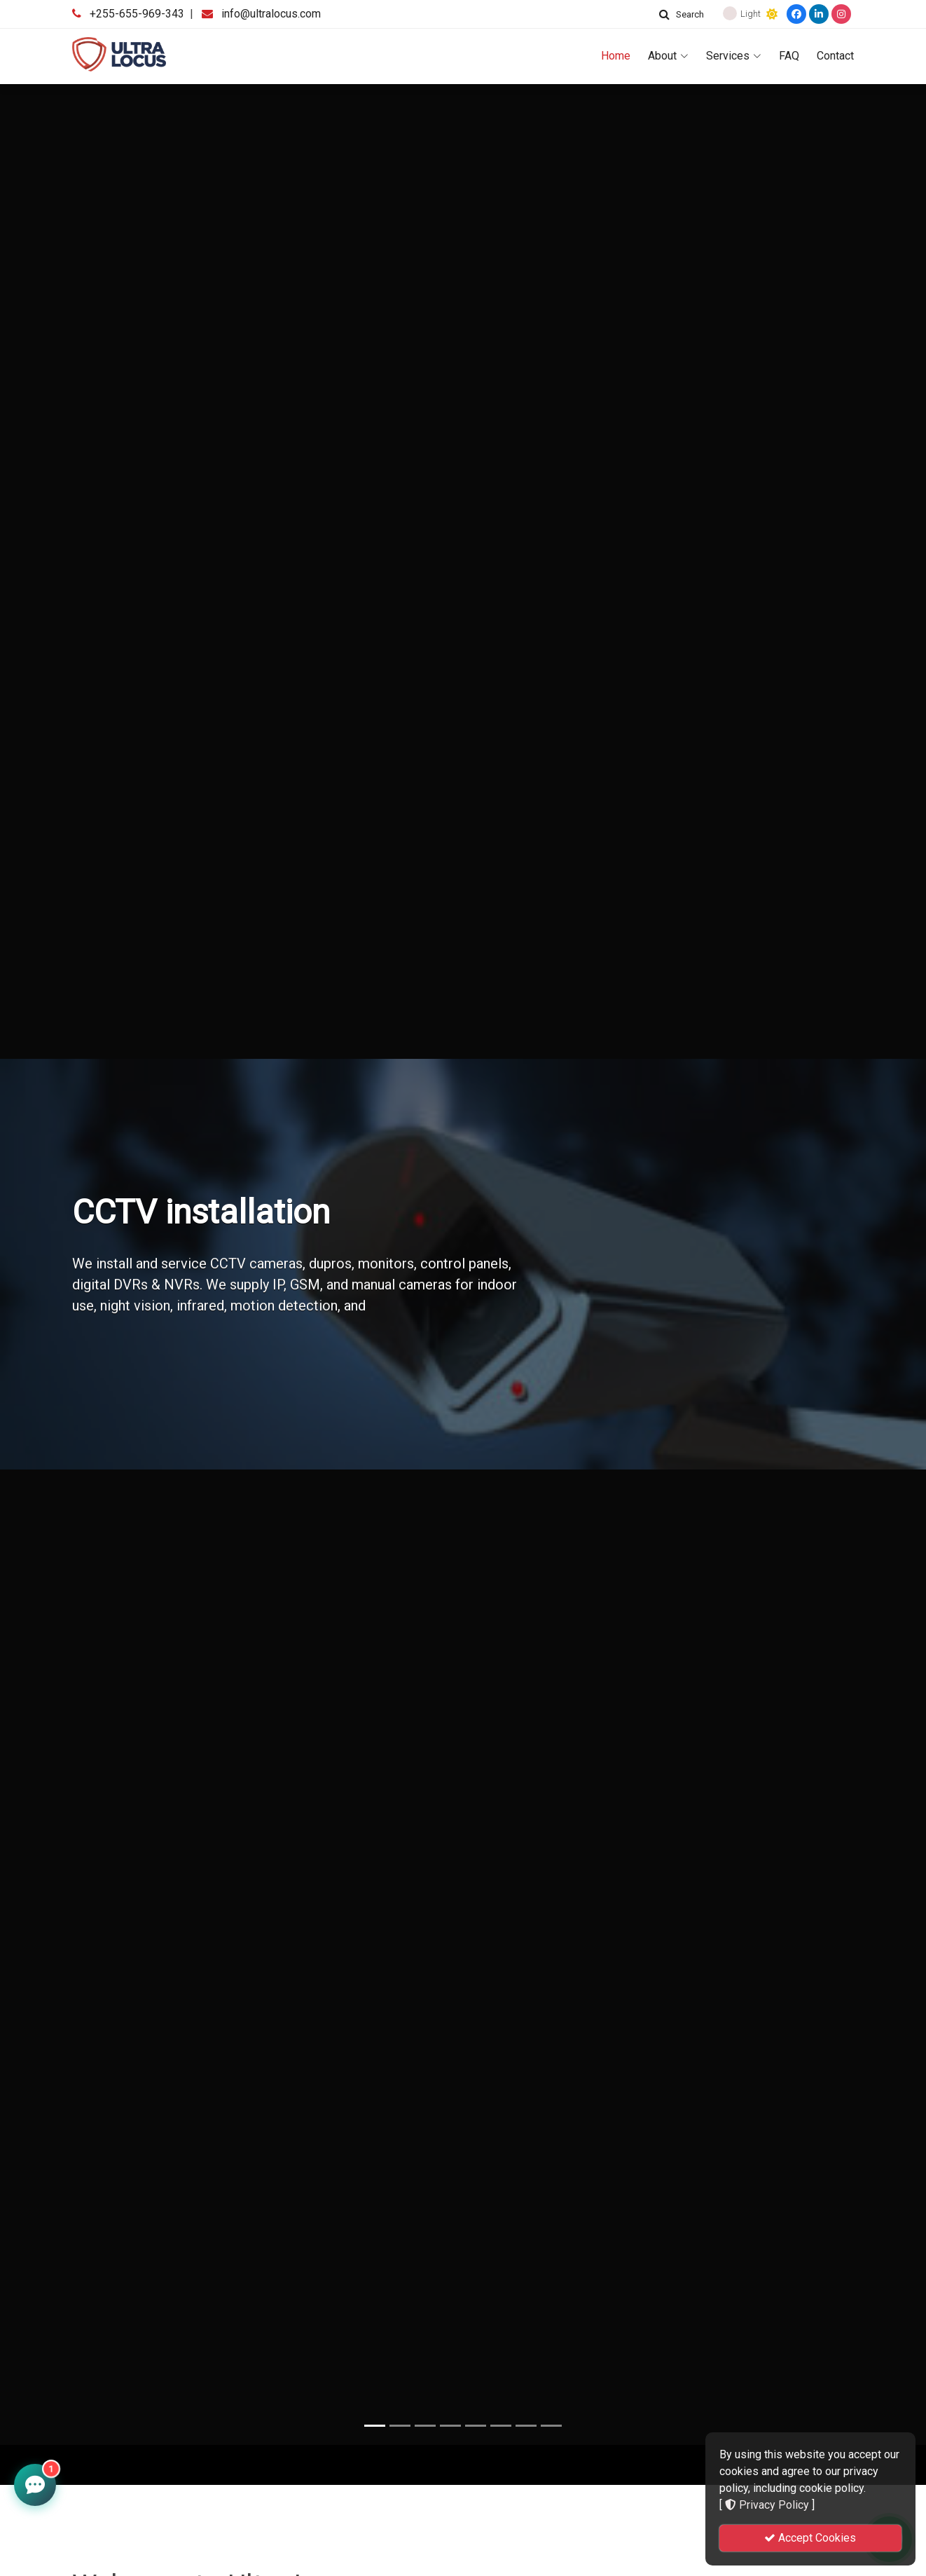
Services (733, 55)
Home (615, 55)
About (668, 55)
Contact (835, 55)
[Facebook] (796, 14)
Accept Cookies (810, 2537)
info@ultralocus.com (271, 13)
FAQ (789, 55)
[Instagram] (841, 14)
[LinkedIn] (819, 14)
